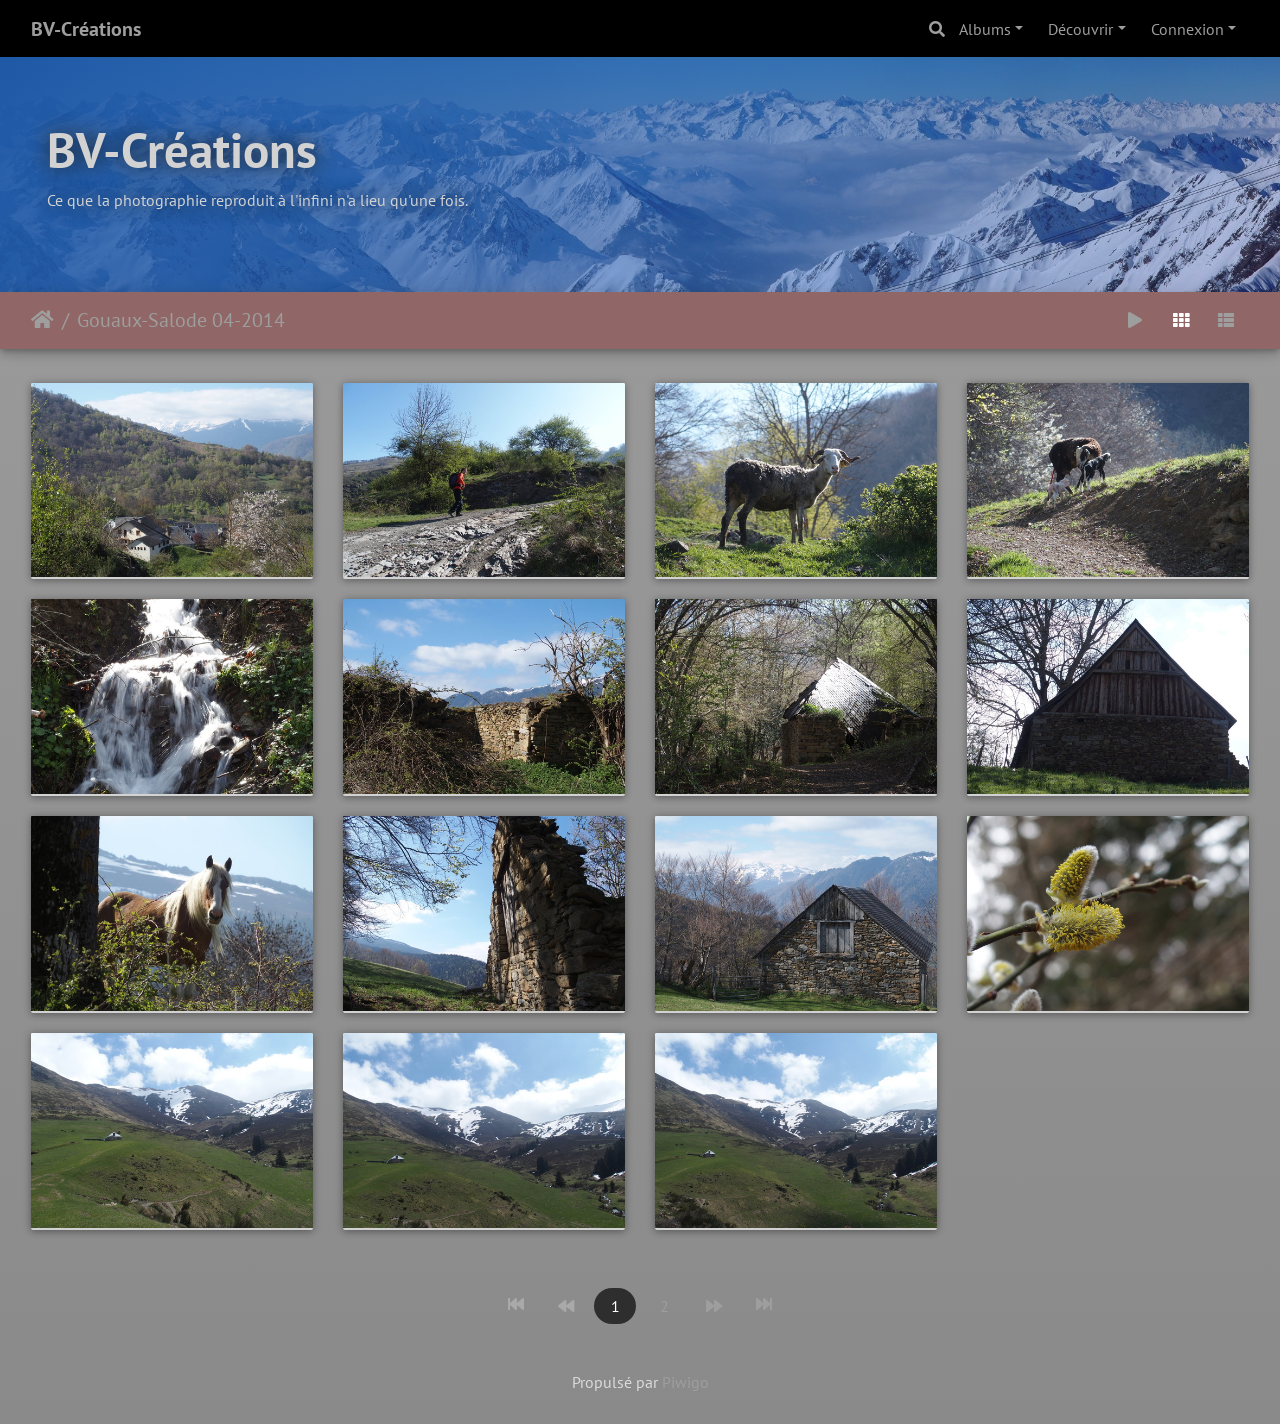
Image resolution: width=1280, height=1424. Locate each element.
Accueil (42, 320)
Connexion (1187, 29)
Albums (985, 29)
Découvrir (1080, 29)
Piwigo (685, 1382)
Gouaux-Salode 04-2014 (181, 320)
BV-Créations (86, 29)
